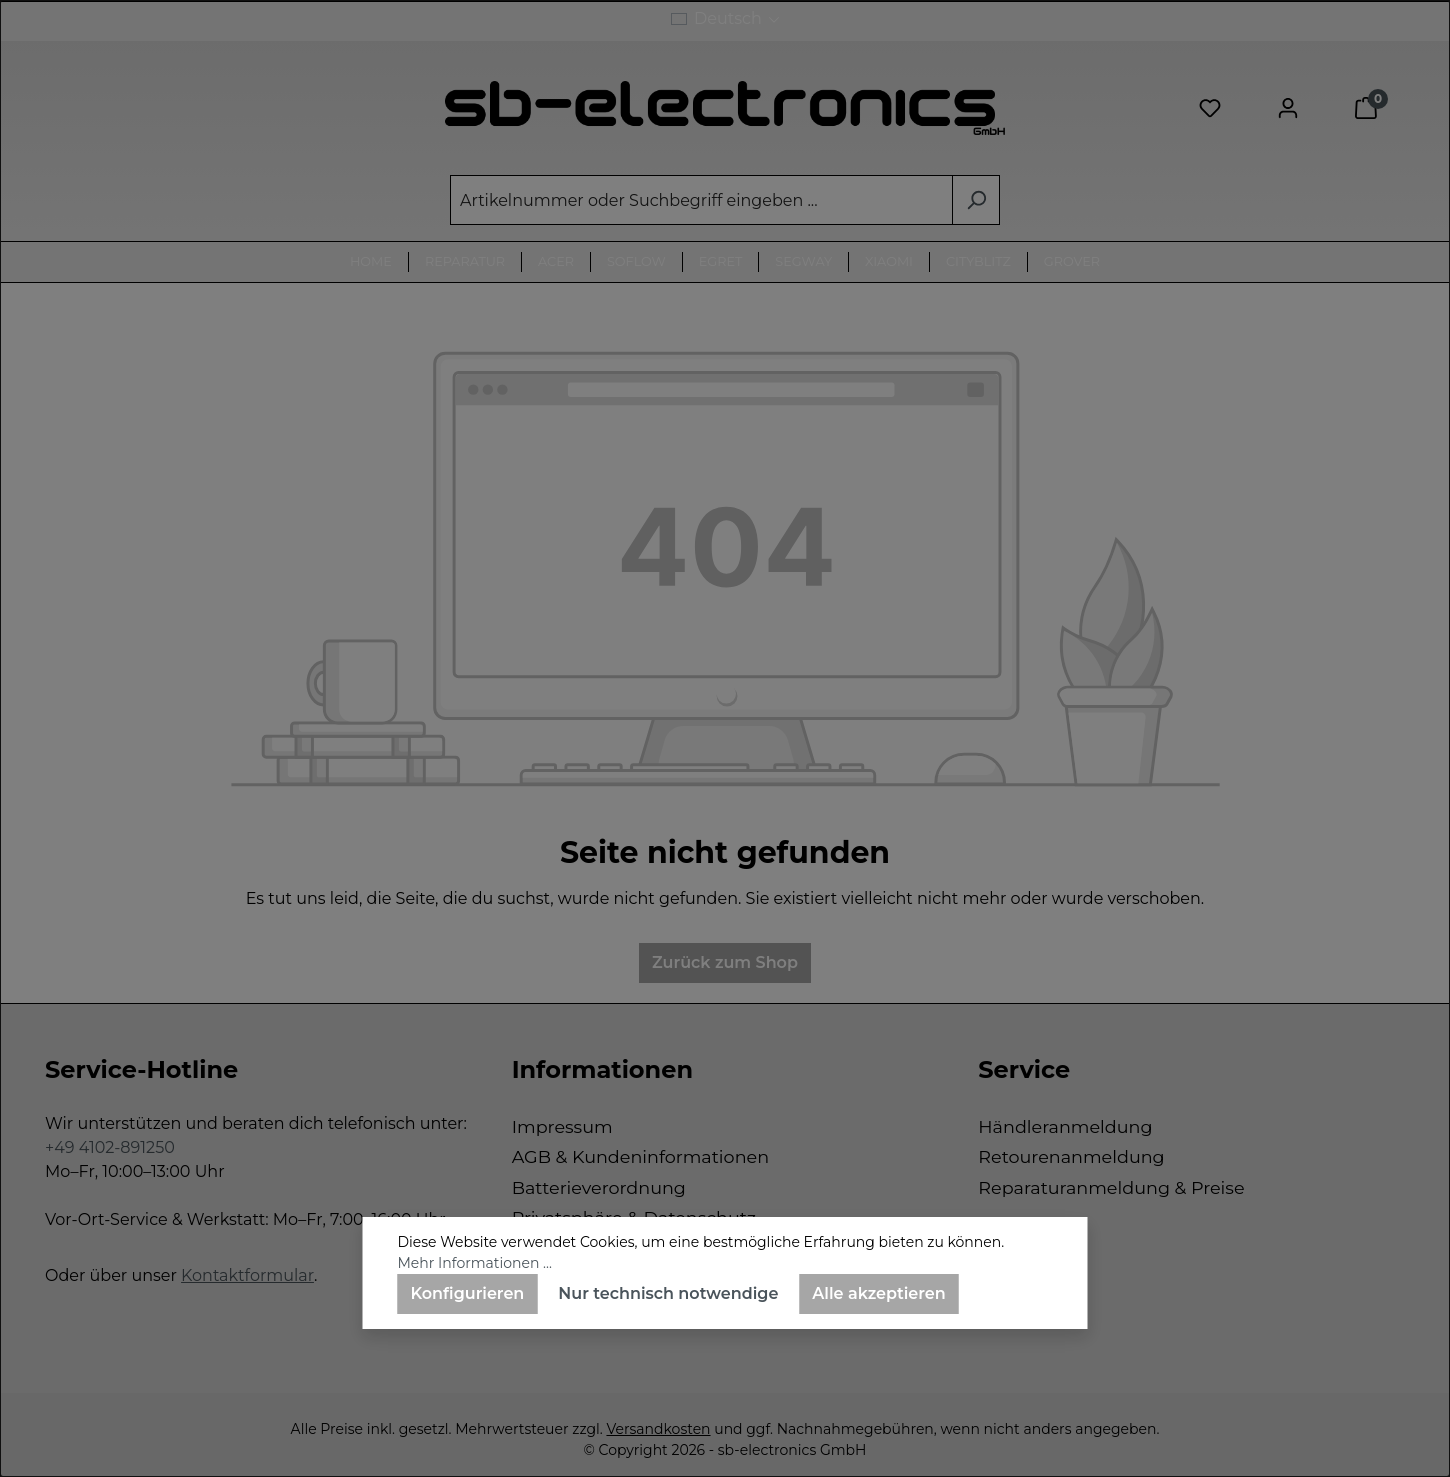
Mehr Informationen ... (475, 1263)
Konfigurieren (468, 1293)
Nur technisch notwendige (668, 1293)
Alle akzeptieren (878, 1293)
